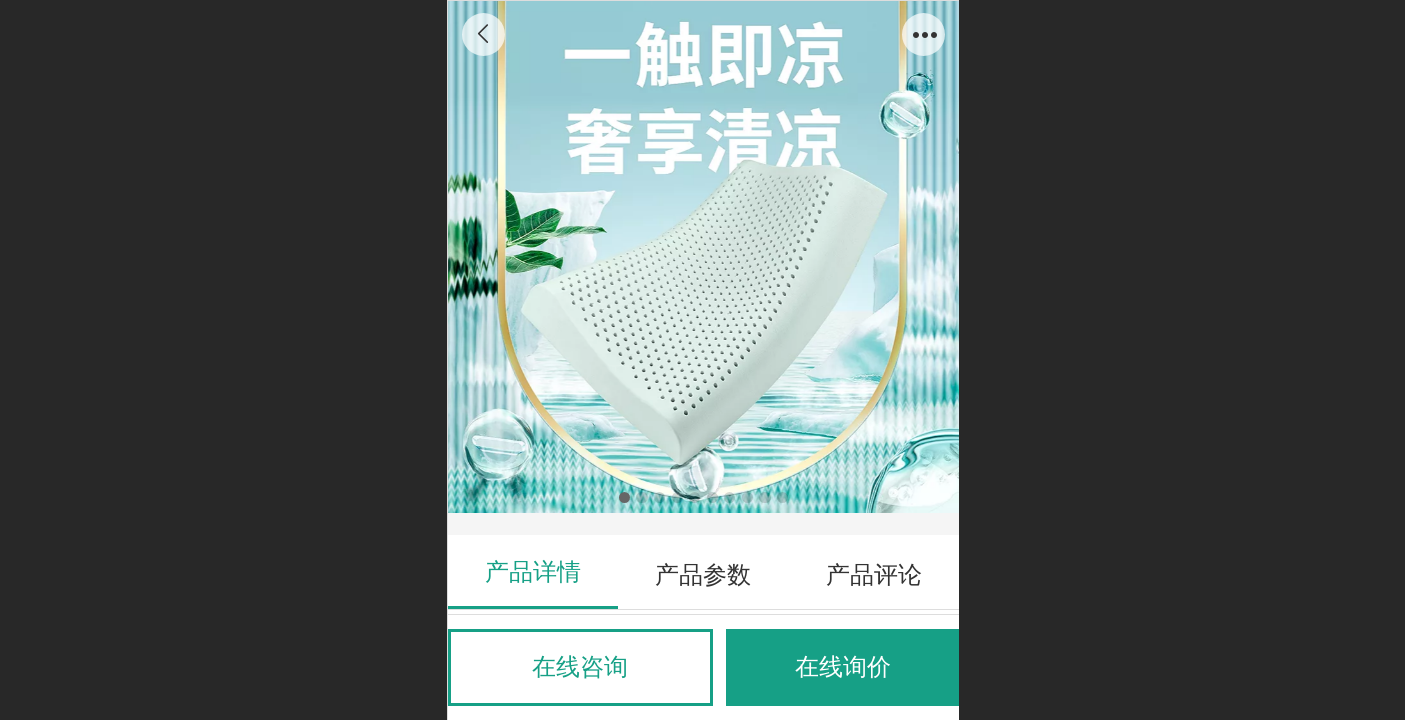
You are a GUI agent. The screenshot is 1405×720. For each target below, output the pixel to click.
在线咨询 (580, 666)
